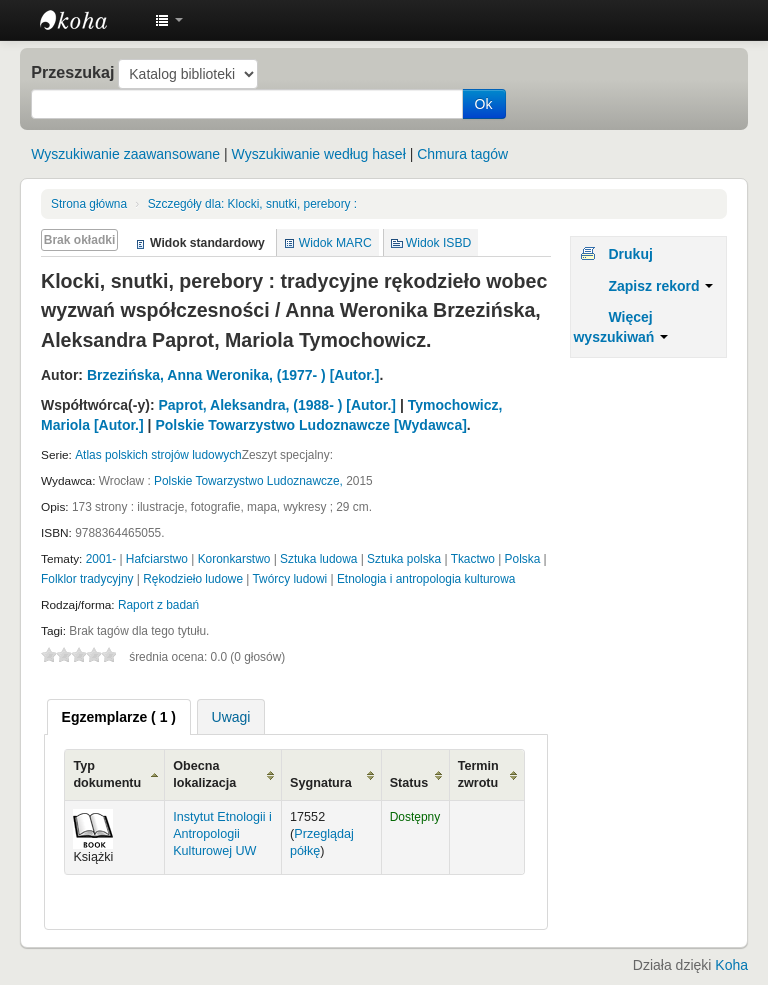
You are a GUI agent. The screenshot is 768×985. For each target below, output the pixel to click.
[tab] (119, 717)
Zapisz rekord (660, 286)
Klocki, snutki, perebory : (253, 204)
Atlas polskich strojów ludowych (158, 455)
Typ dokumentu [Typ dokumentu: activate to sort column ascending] (107, 774)
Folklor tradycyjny (87, 579)
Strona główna (89, 204)
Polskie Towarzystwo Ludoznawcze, (248, 481)
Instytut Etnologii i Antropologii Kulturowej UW (90, 20)
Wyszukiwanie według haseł (319, 154)
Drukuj (630, 254)
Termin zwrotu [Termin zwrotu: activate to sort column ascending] (478, 774)
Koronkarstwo (234, 559)
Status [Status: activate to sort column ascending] (409, 783)
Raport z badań (158, 605)
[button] (169, 20)
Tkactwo (473, 559)
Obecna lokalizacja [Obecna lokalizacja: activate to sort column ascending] (204, 774)
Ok (484, 104)
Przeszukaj (72, 72)
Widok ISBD (439, 243)
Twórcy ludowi (290, 579)
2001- (101, 559)
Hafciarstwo (157, 559)
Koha (731, 965)
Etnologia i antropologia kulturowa (426, 579)
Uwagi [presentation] (231, 717)
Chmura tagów (462, 154)
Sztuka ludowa (318, 559)
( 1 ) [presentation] (119, 717)
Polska (523, 559)
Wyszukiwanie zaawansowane (125, 154)
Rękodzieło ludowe (193, 579)
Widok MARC (335, 243)
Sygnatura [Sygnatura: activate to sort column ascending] (321, 783)
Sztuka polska (404, 559)
